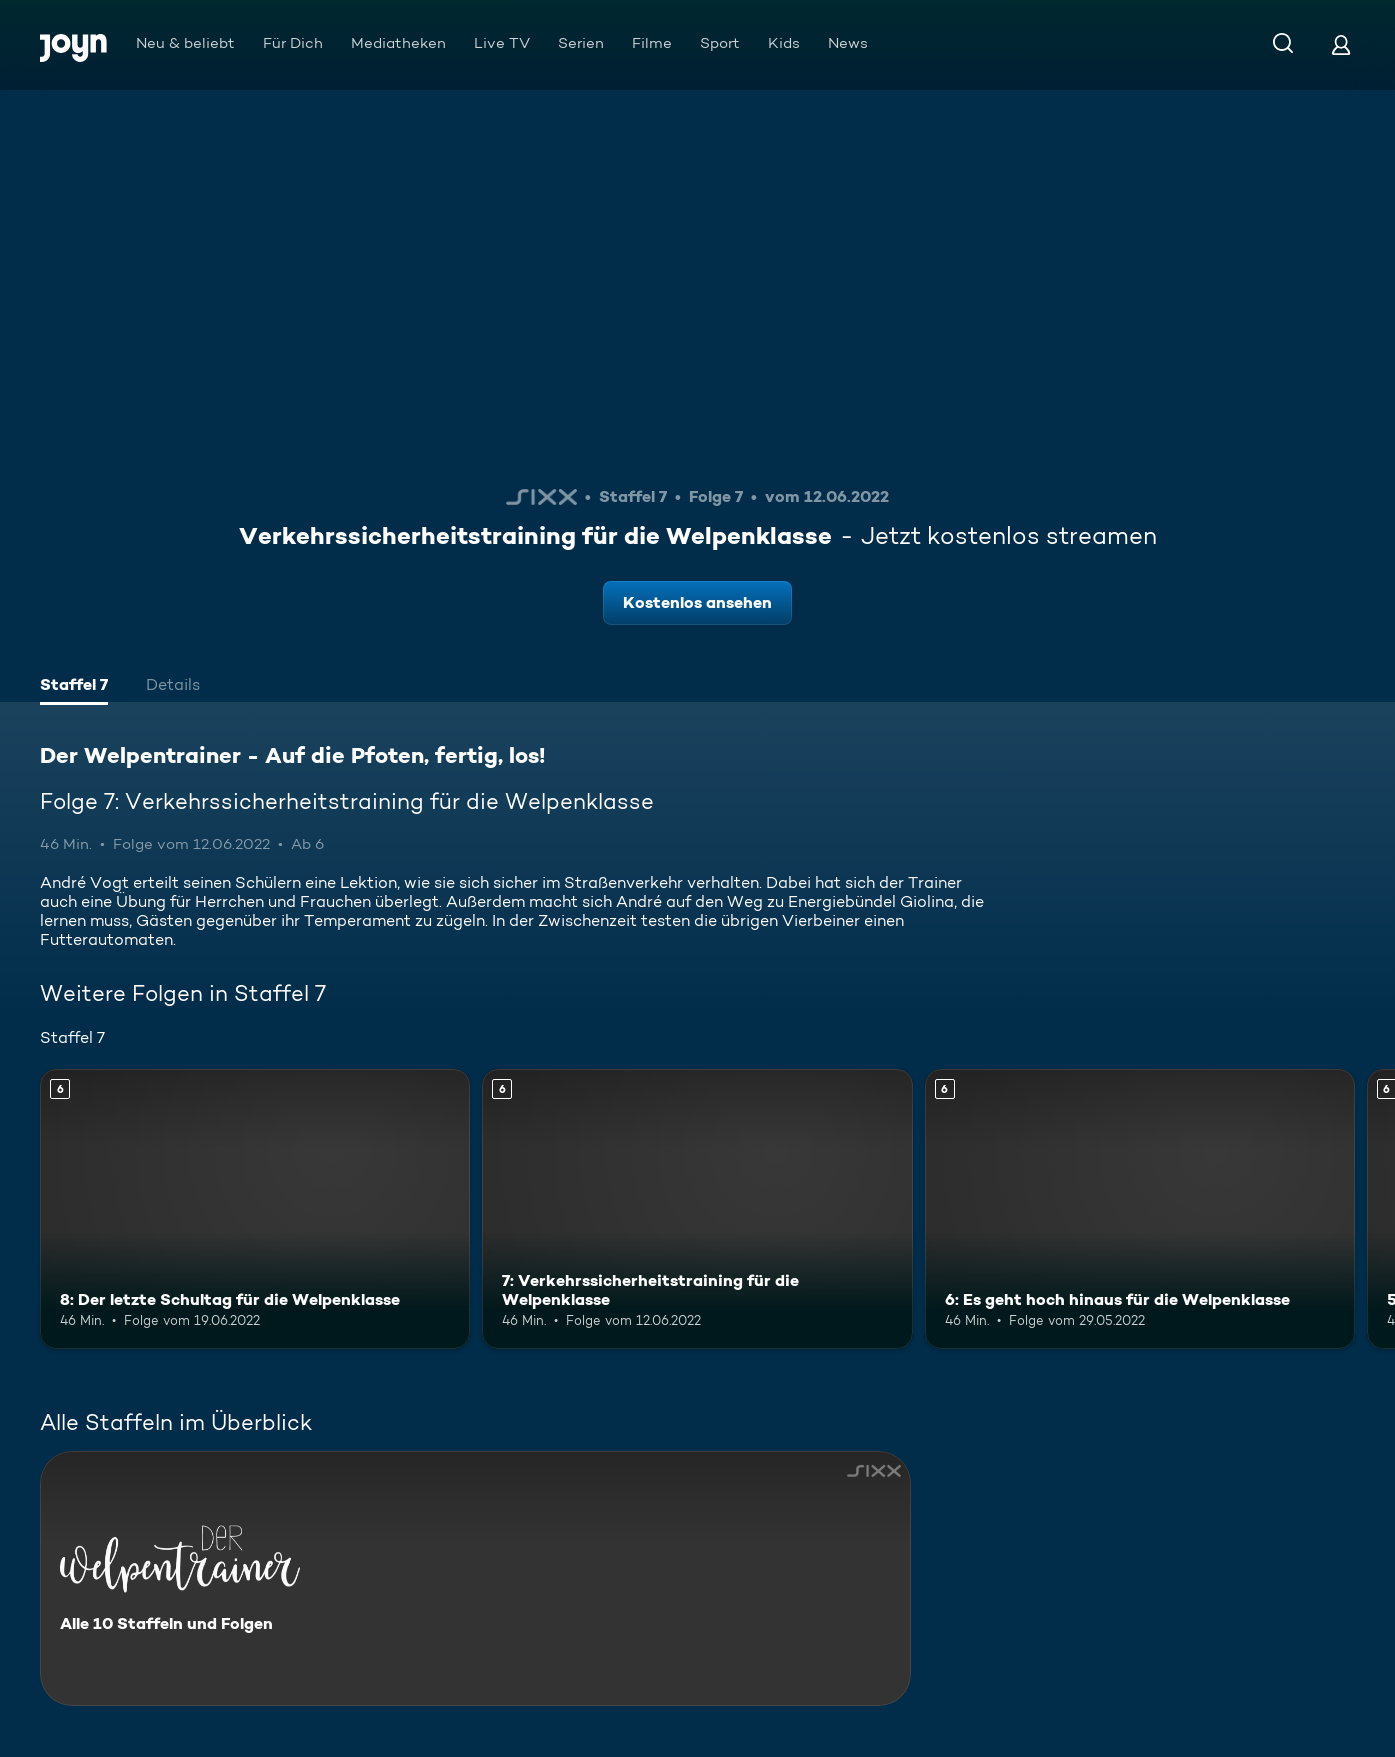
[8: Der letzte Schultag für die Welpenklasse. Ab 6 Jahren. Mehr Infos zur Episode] (255, 1209)
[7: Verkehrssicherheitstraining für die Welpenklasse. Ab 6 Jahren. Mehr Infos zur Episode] (697, 1209)
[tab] (74, 687)
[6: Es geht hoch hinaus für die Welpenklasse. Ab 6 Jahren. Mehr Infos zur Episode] (1140, 1209)
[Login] (1341, 44)
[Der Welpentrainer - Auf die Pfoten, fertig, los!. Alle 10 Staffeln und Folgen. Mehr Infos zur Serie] (475, 1578)
